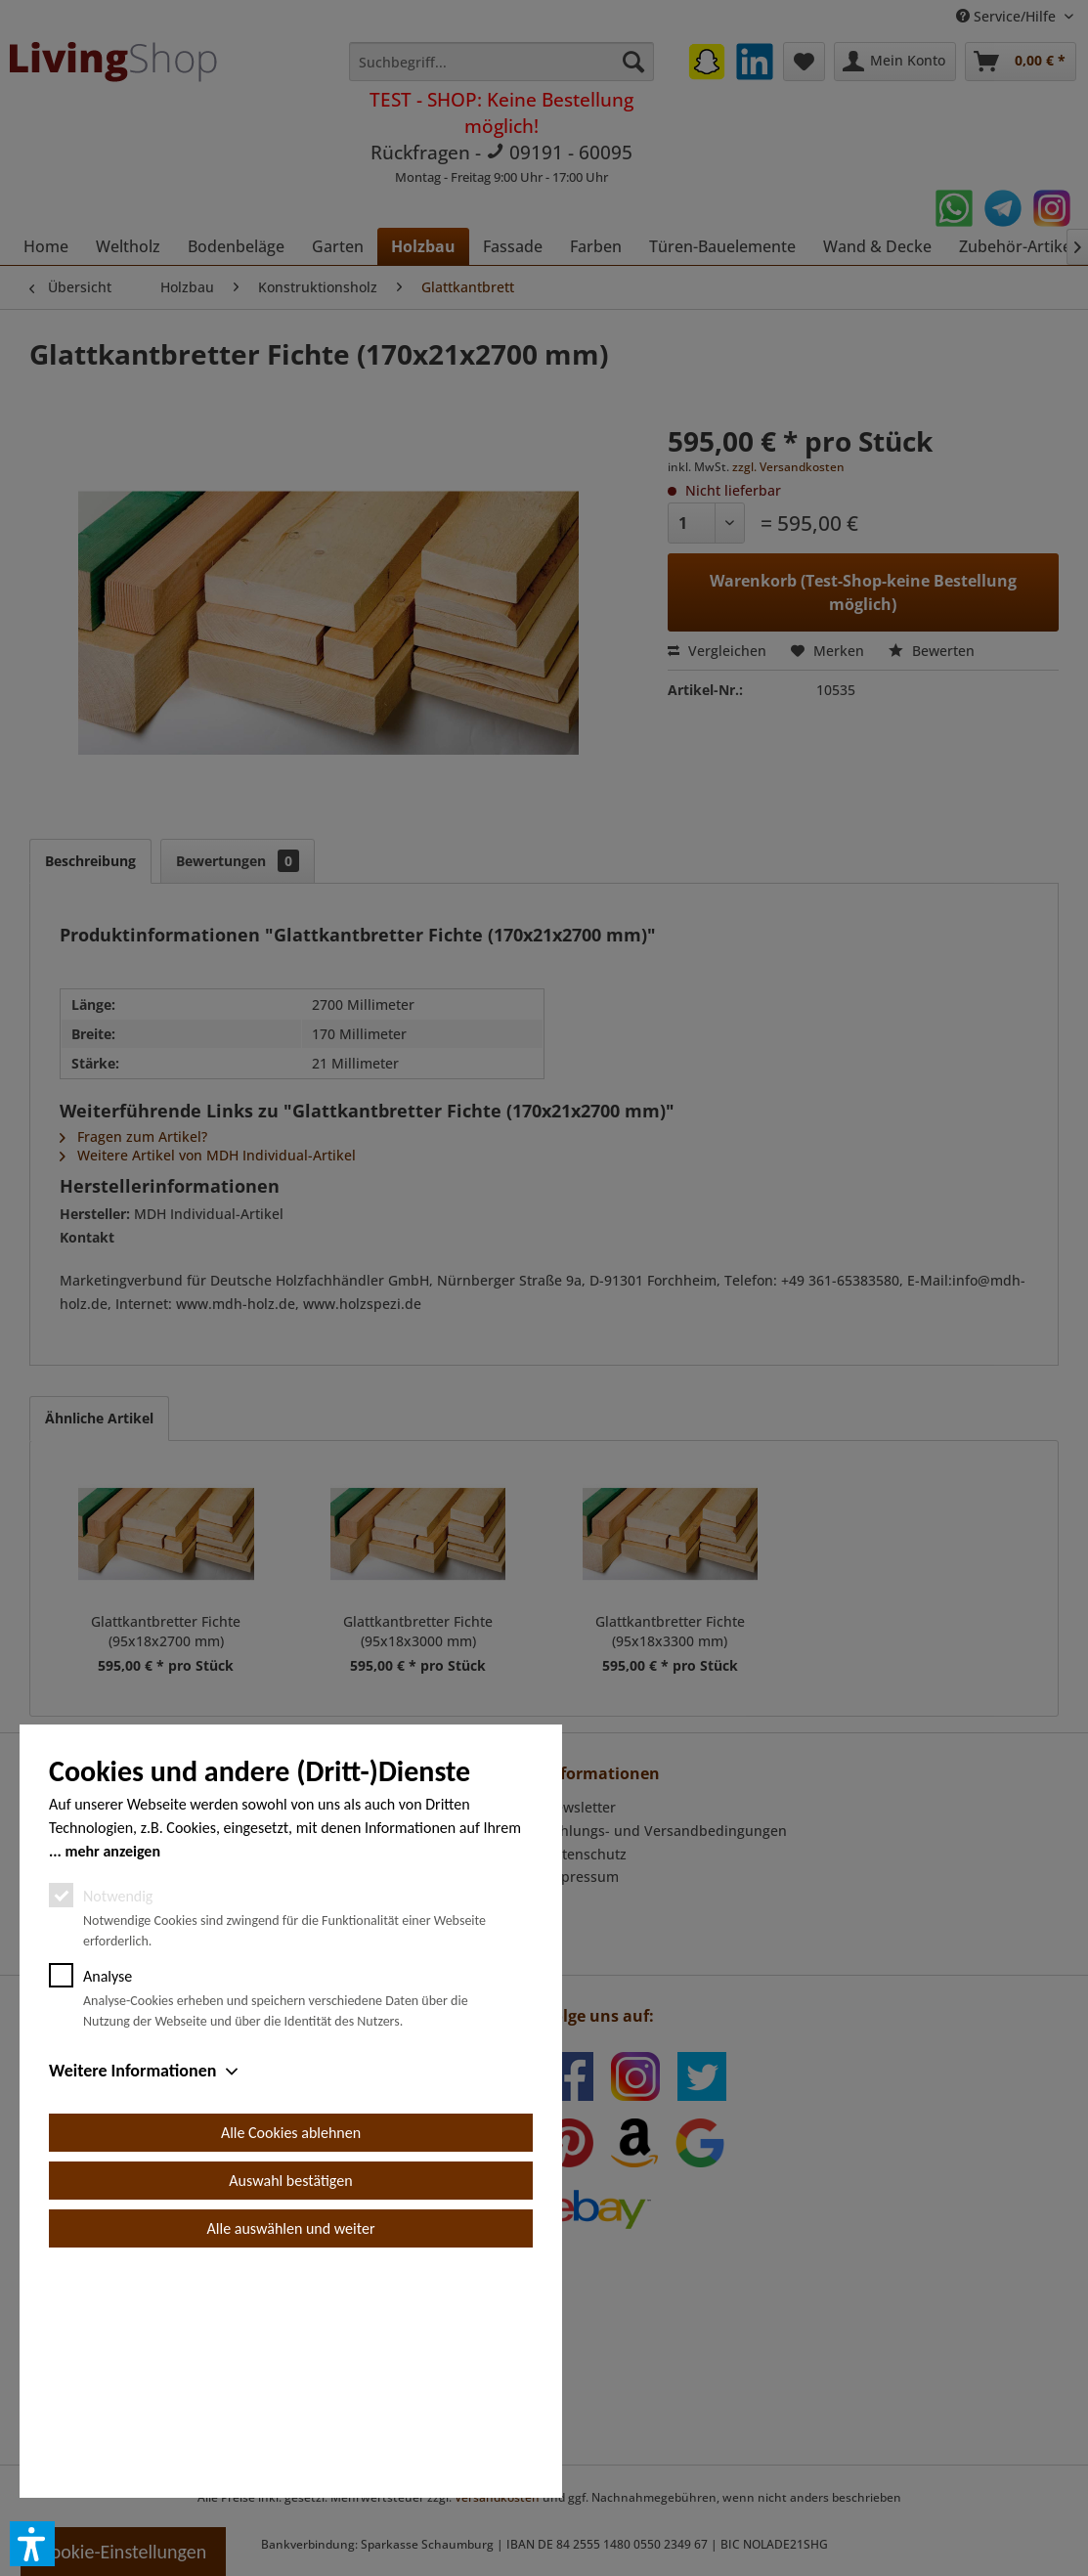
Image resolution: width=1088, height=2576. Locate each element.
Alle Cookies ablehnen (291, 2353)
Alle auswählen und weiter (291, 2449)
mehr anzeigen (112, 2072)
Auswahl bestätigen (290, 2401)
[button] (32, 2543)
